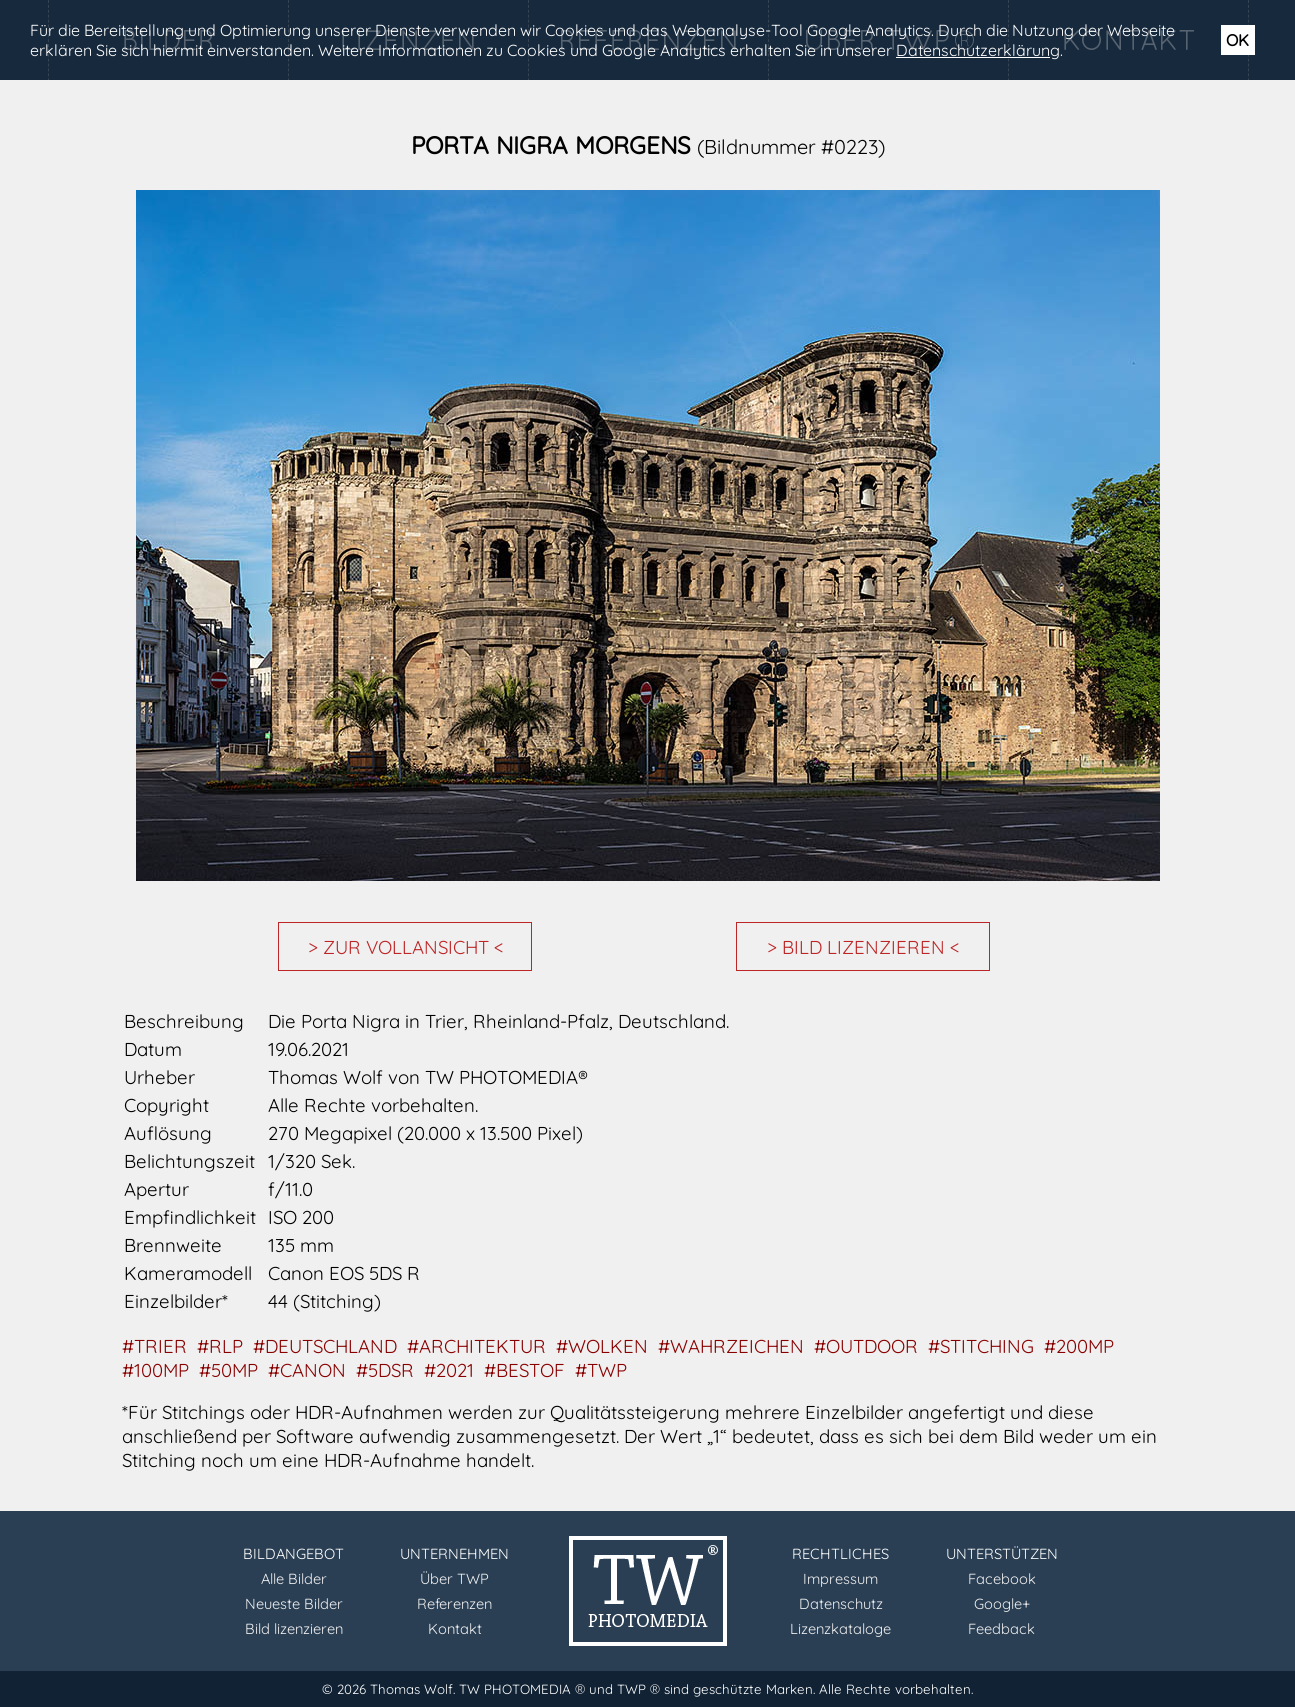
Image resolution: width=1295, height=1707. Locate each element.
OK (1237, 40)
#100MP (155, 1370)
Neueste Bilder (294, 1603)
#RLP (220, 1346)
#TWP (601, 1370)
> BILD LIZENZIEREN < (863, 947)
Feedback (1001, 1628)
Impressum (840, 1578)
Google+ (1002, 1603)
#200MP (1079, 1346)
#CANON (307, 1370)
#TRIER (154, 1346)
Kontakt (455, 1628)
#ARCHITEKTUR (476, 1346)
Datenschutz (841, 1603)
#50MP (228, 1370)
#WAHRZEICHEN (731, 1346)
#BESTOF (524, 1370)
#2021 (449, 1370)
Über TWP (454, 1578)
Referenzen (454, 1603)
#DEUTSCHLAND (325, 1346)
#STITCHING (981, 1346)
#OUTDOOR (866, 1346)
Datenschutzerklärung (978, 50)
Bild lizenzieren (294, 1628)
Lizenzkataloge (840, 1628)
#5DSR (385, 1370)
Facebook (1002, 1578)
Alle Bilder (294, 1578)
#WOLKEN (602, 1346)
